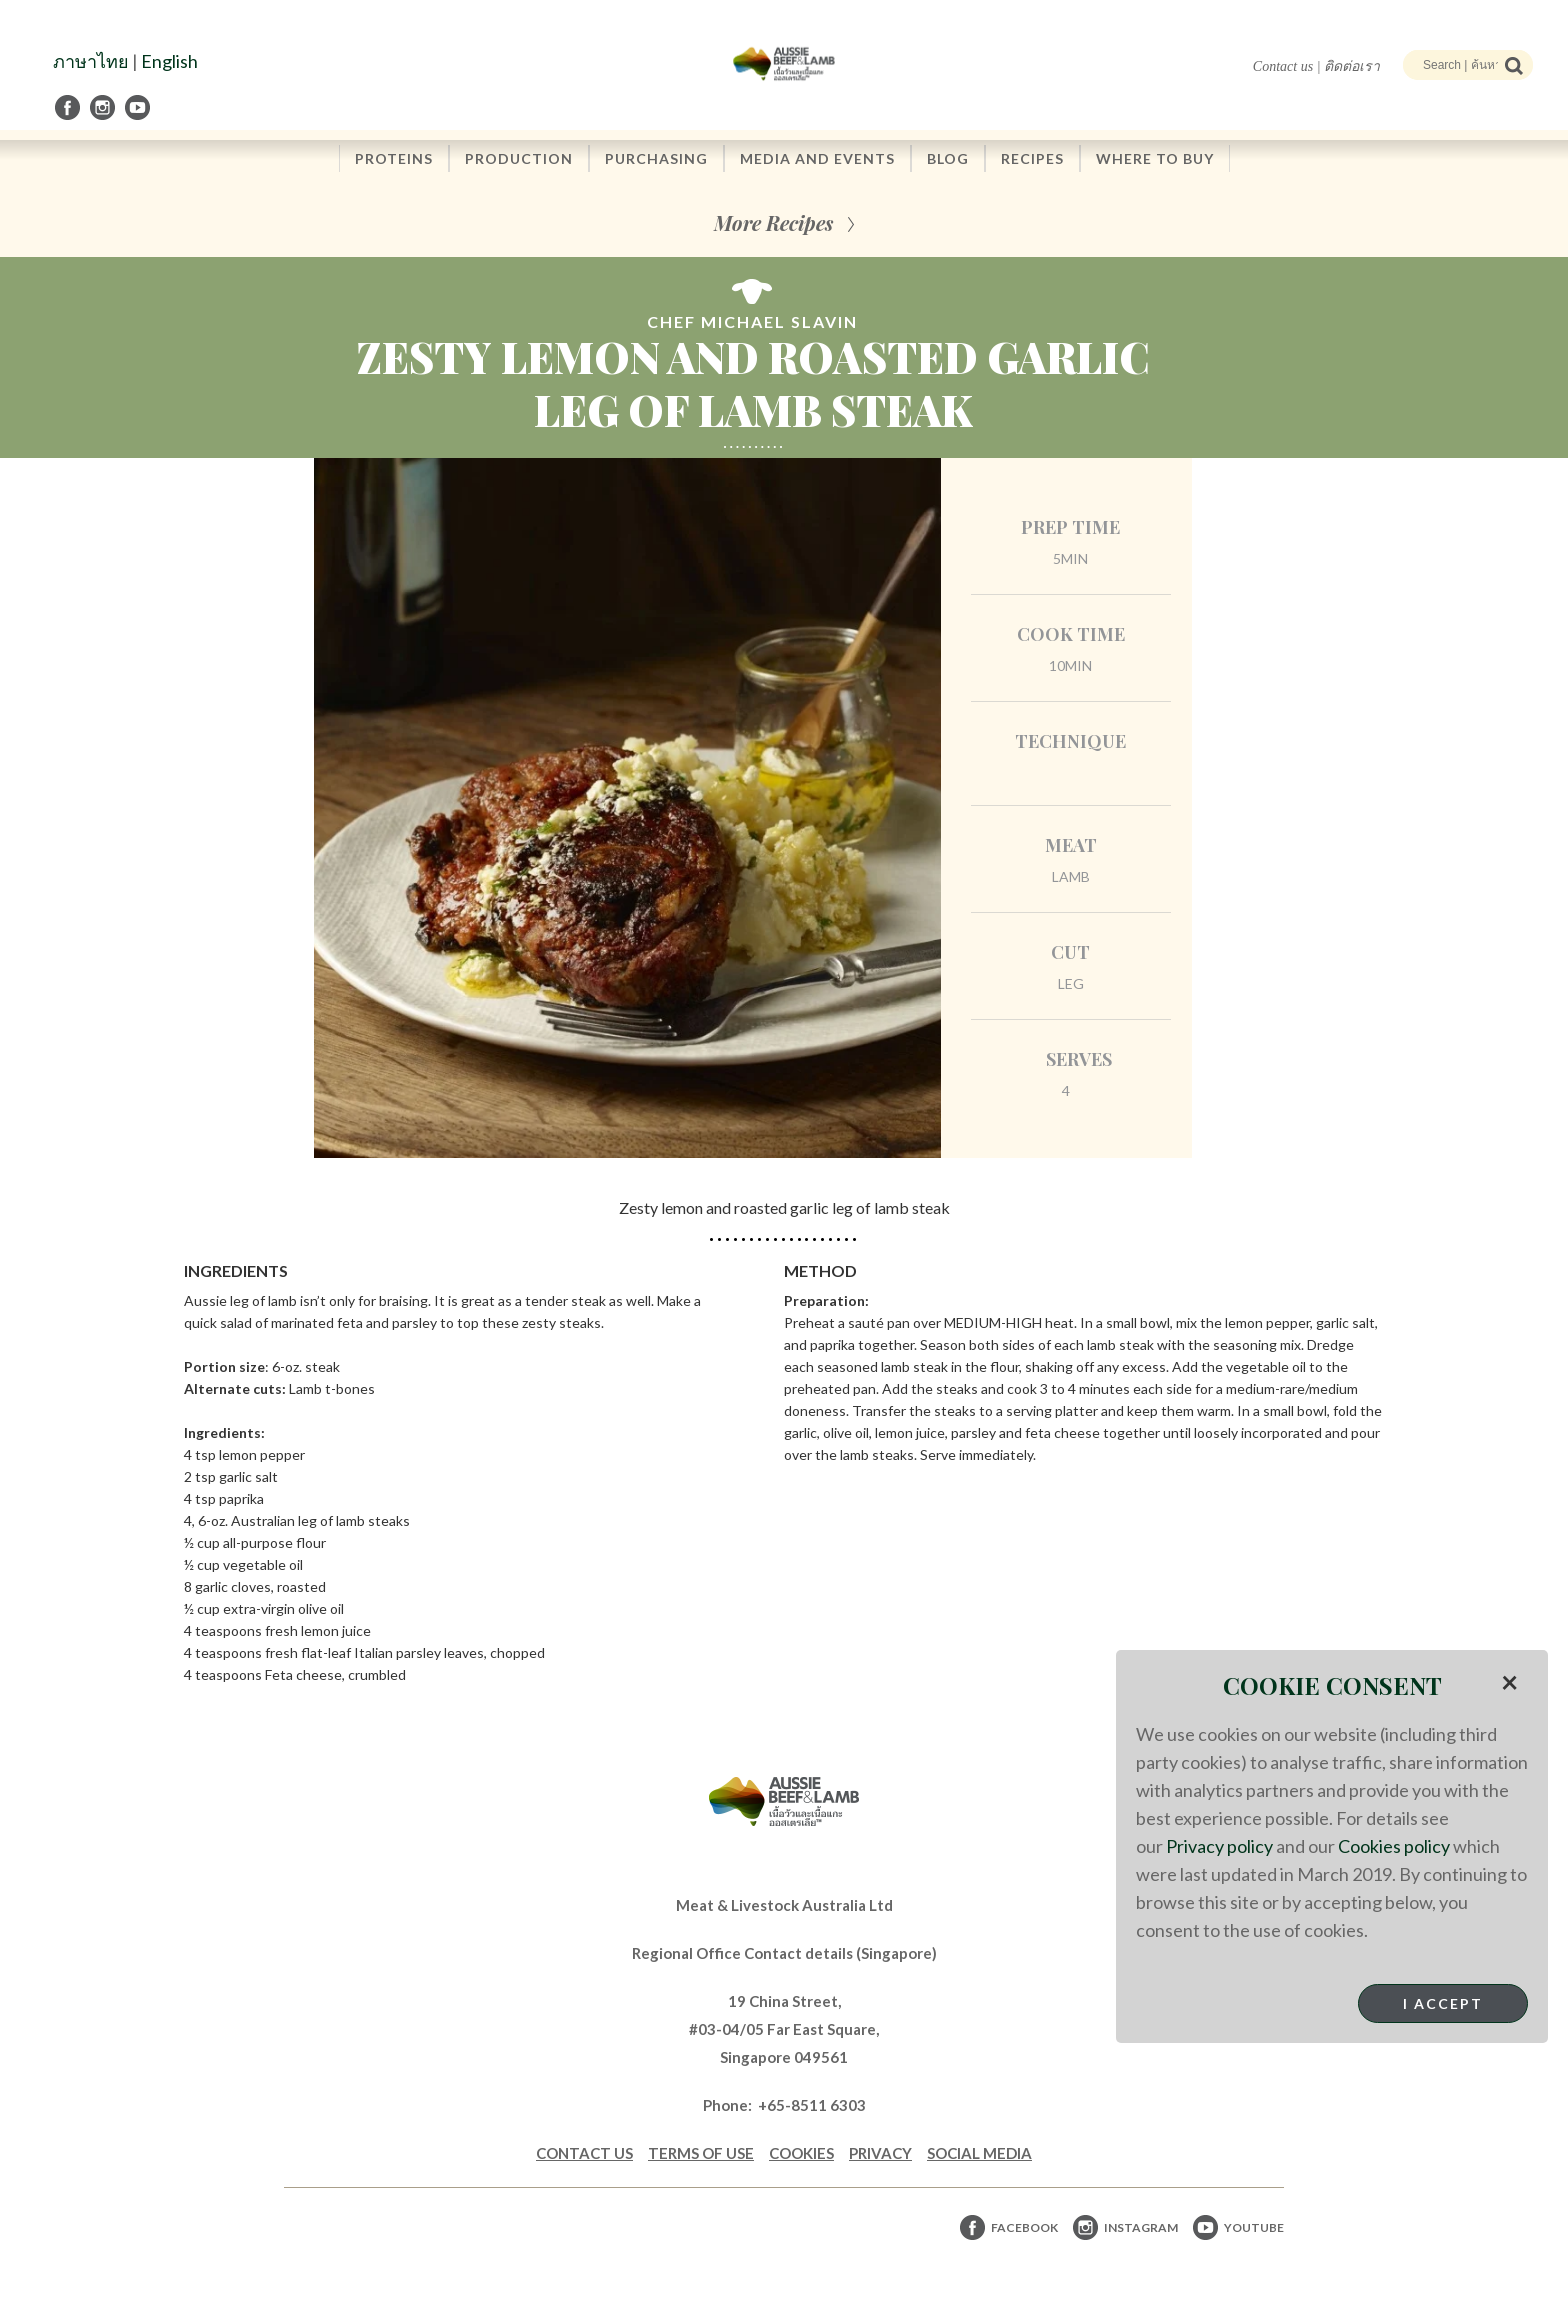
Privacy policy (1219, 1846)
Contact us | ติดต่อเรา (1316, 66)
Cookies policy (1394, 1846)
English (169, 61)
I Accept (1443, 2003)
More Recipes (773, 222)
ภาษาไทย (91, 61)
